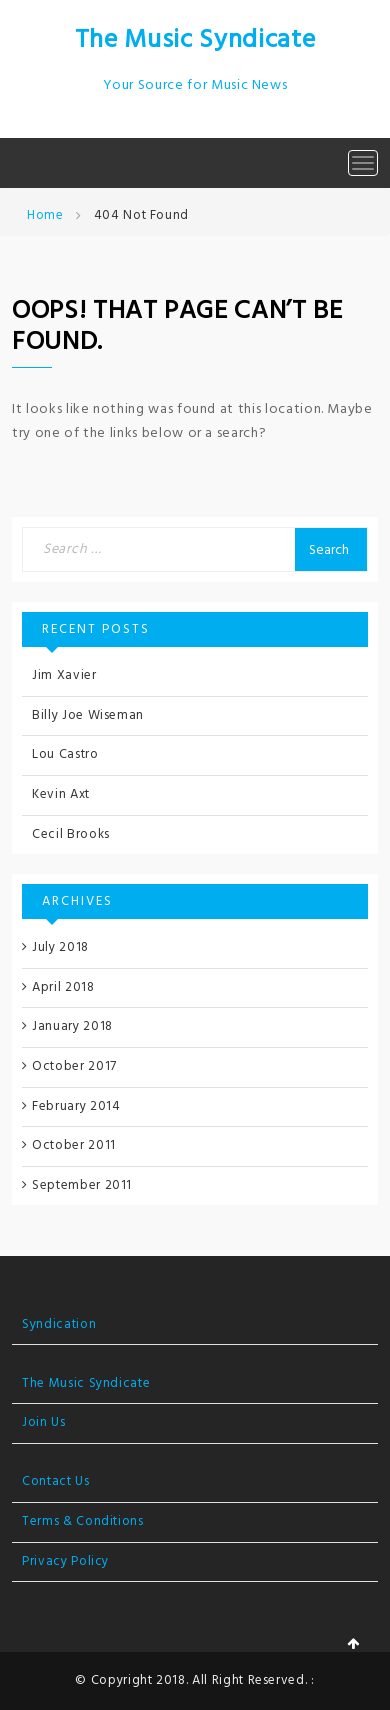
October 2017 (74, 1066)
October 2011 (74, 1145)
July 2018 (60, 947)
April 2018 (63, 987)
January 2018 (72, 1026)
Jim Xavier (64, 675)
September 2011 (82, 1185)
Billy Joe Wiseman (88, 715)
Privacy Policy (65, 1561)
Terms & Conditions (83, 1521)
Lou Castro (65, 754)
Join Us (44, 1422)
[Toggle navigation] (363, 163)
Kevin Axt (61, 794)
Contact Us (56, 1481)
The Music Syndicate (195, 40)
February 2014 (76, 1106)
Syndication (59, 1324)
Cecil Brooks (71, 834)
